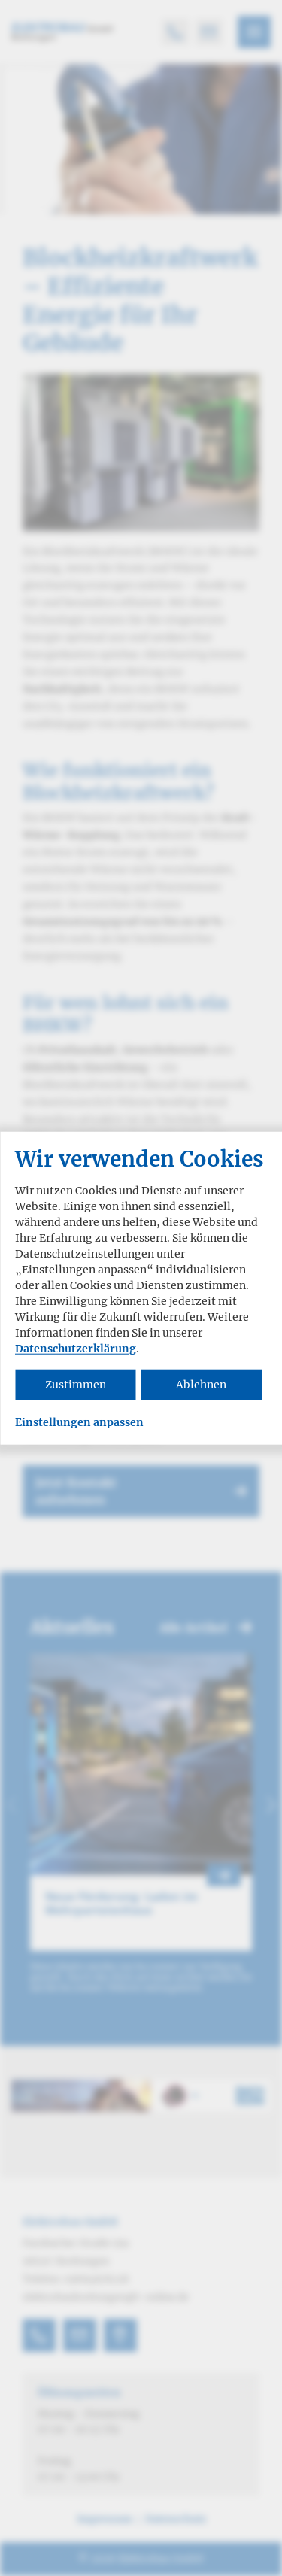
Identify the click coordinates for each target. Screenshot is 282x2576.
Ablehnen (201, 1384)
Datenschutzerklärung (75, 1348)
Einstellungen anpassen (79, 1422)
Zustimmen (75, 1384)
